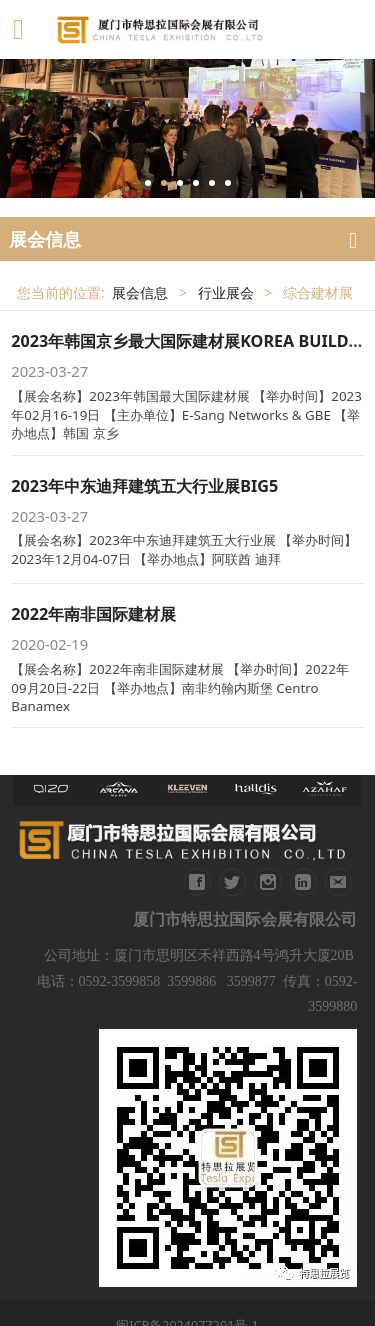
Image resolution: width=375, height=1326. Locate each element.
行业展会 (226, 292)
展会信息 (140, 292)
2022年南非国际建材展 (93, 614)
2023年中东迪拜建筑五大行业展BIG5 (144, 486)
